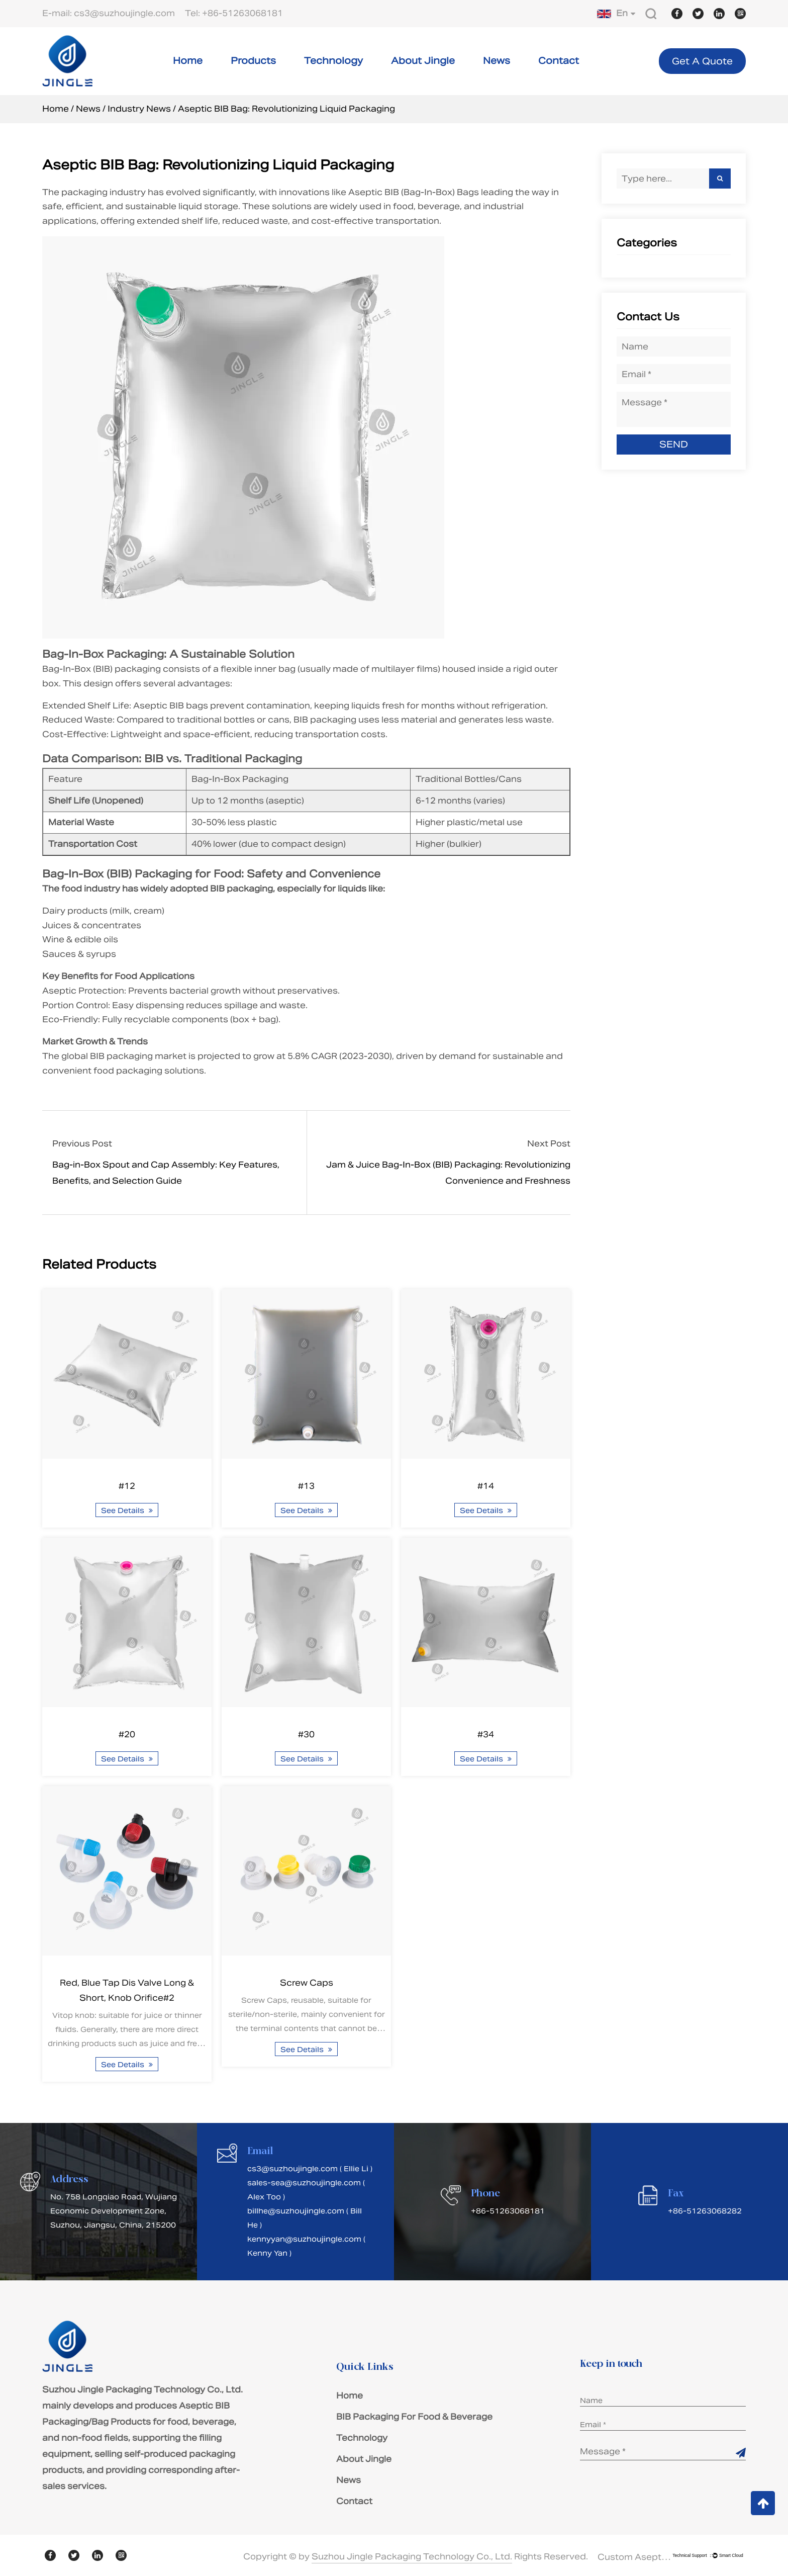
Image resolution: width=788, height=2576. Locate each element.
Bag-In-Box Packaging (103, 654)
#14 (485, 1486)
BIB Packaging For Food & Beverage (414, 2417)
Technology (333, 60)
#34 (485, 1734)
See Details (127, 1510)
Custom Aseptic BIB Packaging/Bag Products (635, 2557)
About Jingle (423, 60)
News (496, 60)
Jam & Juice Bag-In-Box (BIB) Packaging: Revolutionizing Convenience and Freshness (448, 1173)
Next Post (548, 1143)
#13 (306, 1486)
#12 (127, 1486)
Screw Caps (306, 1983)
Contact (558, 60)
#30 (306, 1734)
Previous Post (82, 1143)
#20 (127, 1734)
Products (253, 60)
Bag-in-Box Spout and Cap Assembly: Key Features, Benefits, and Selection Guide (165, 1173)
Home (188, 60)
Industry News (139, 109)
